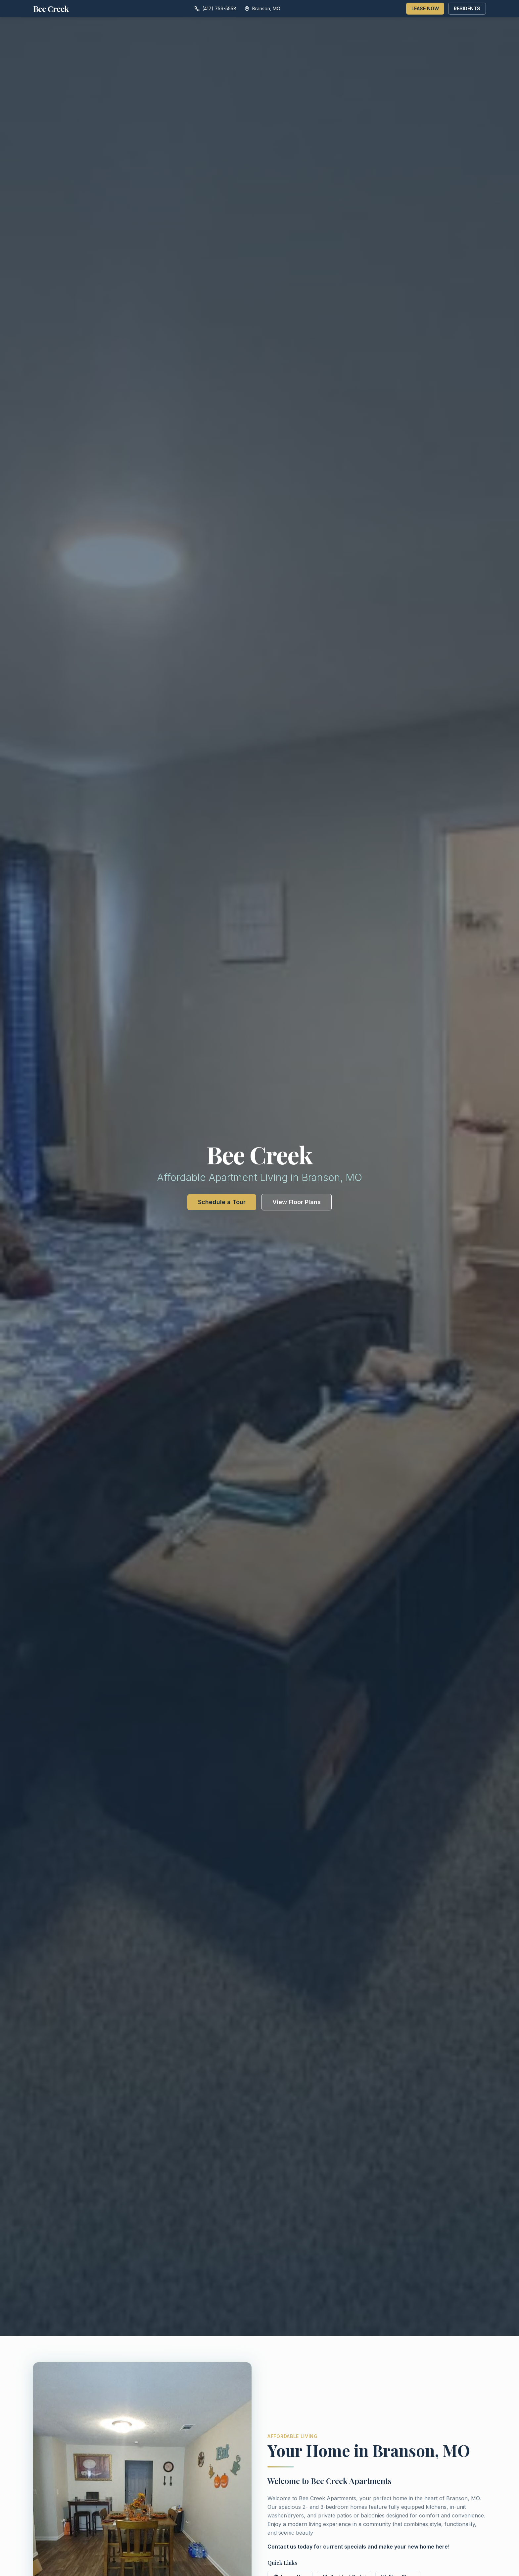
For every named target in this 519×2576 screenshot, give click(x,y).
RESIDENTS (467, 8)
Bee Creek (51, 8)
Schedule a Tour (222, 1201)
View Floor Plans (296, 1201)
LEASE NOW (425, 8)
